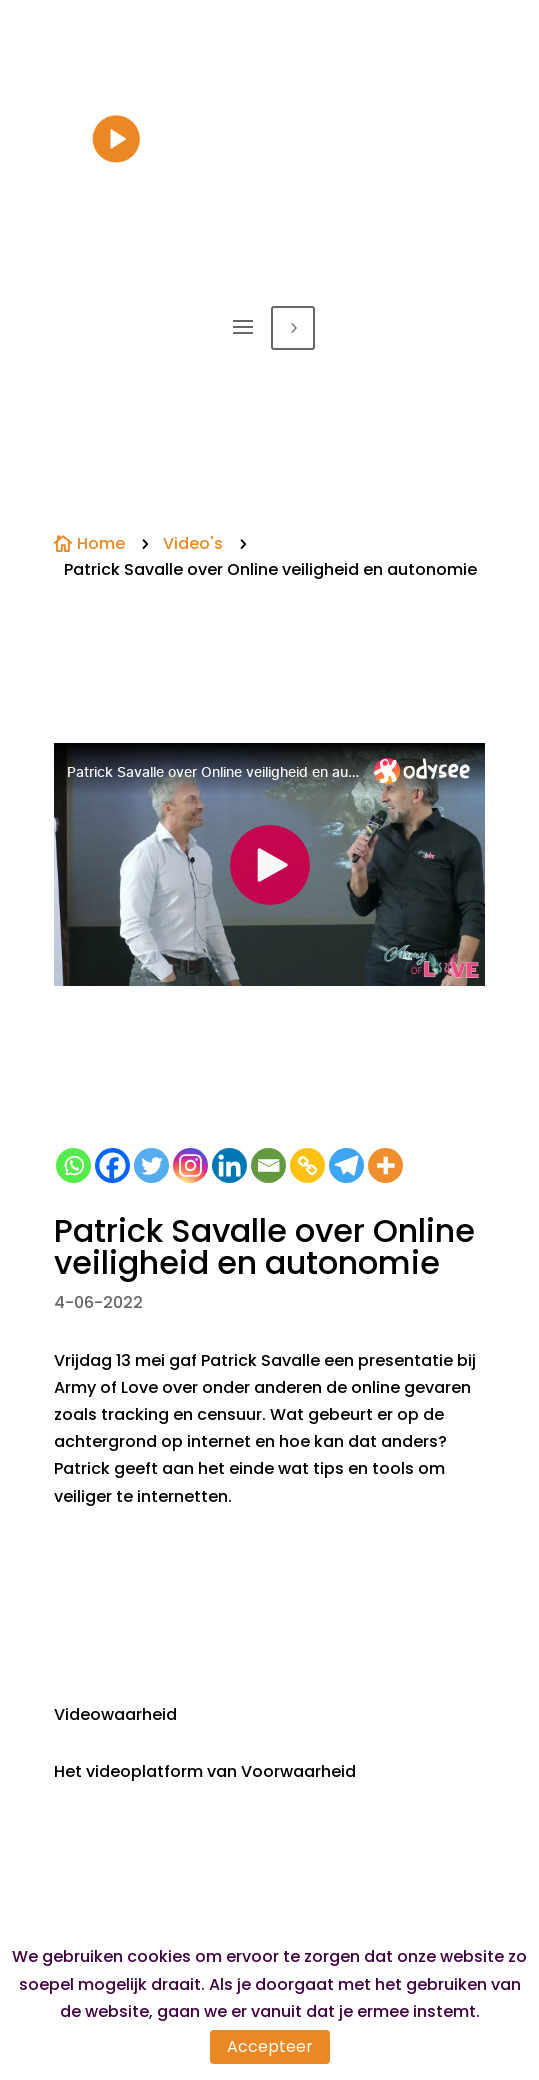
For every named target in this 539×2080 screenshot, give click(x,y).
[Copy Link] (307, 1165)
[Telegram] (346, 1165)
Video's (193, 543)
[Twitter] (151, 1165)
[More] (385, 1165)
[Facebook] (112, 1165)
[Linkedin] (229, 1165)
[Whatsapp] (73, 1165)
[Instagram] (190, 1165)
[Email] (268, 1165)
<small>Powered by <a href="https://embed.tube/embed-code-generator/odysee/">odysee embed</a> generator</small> (269, 864)
